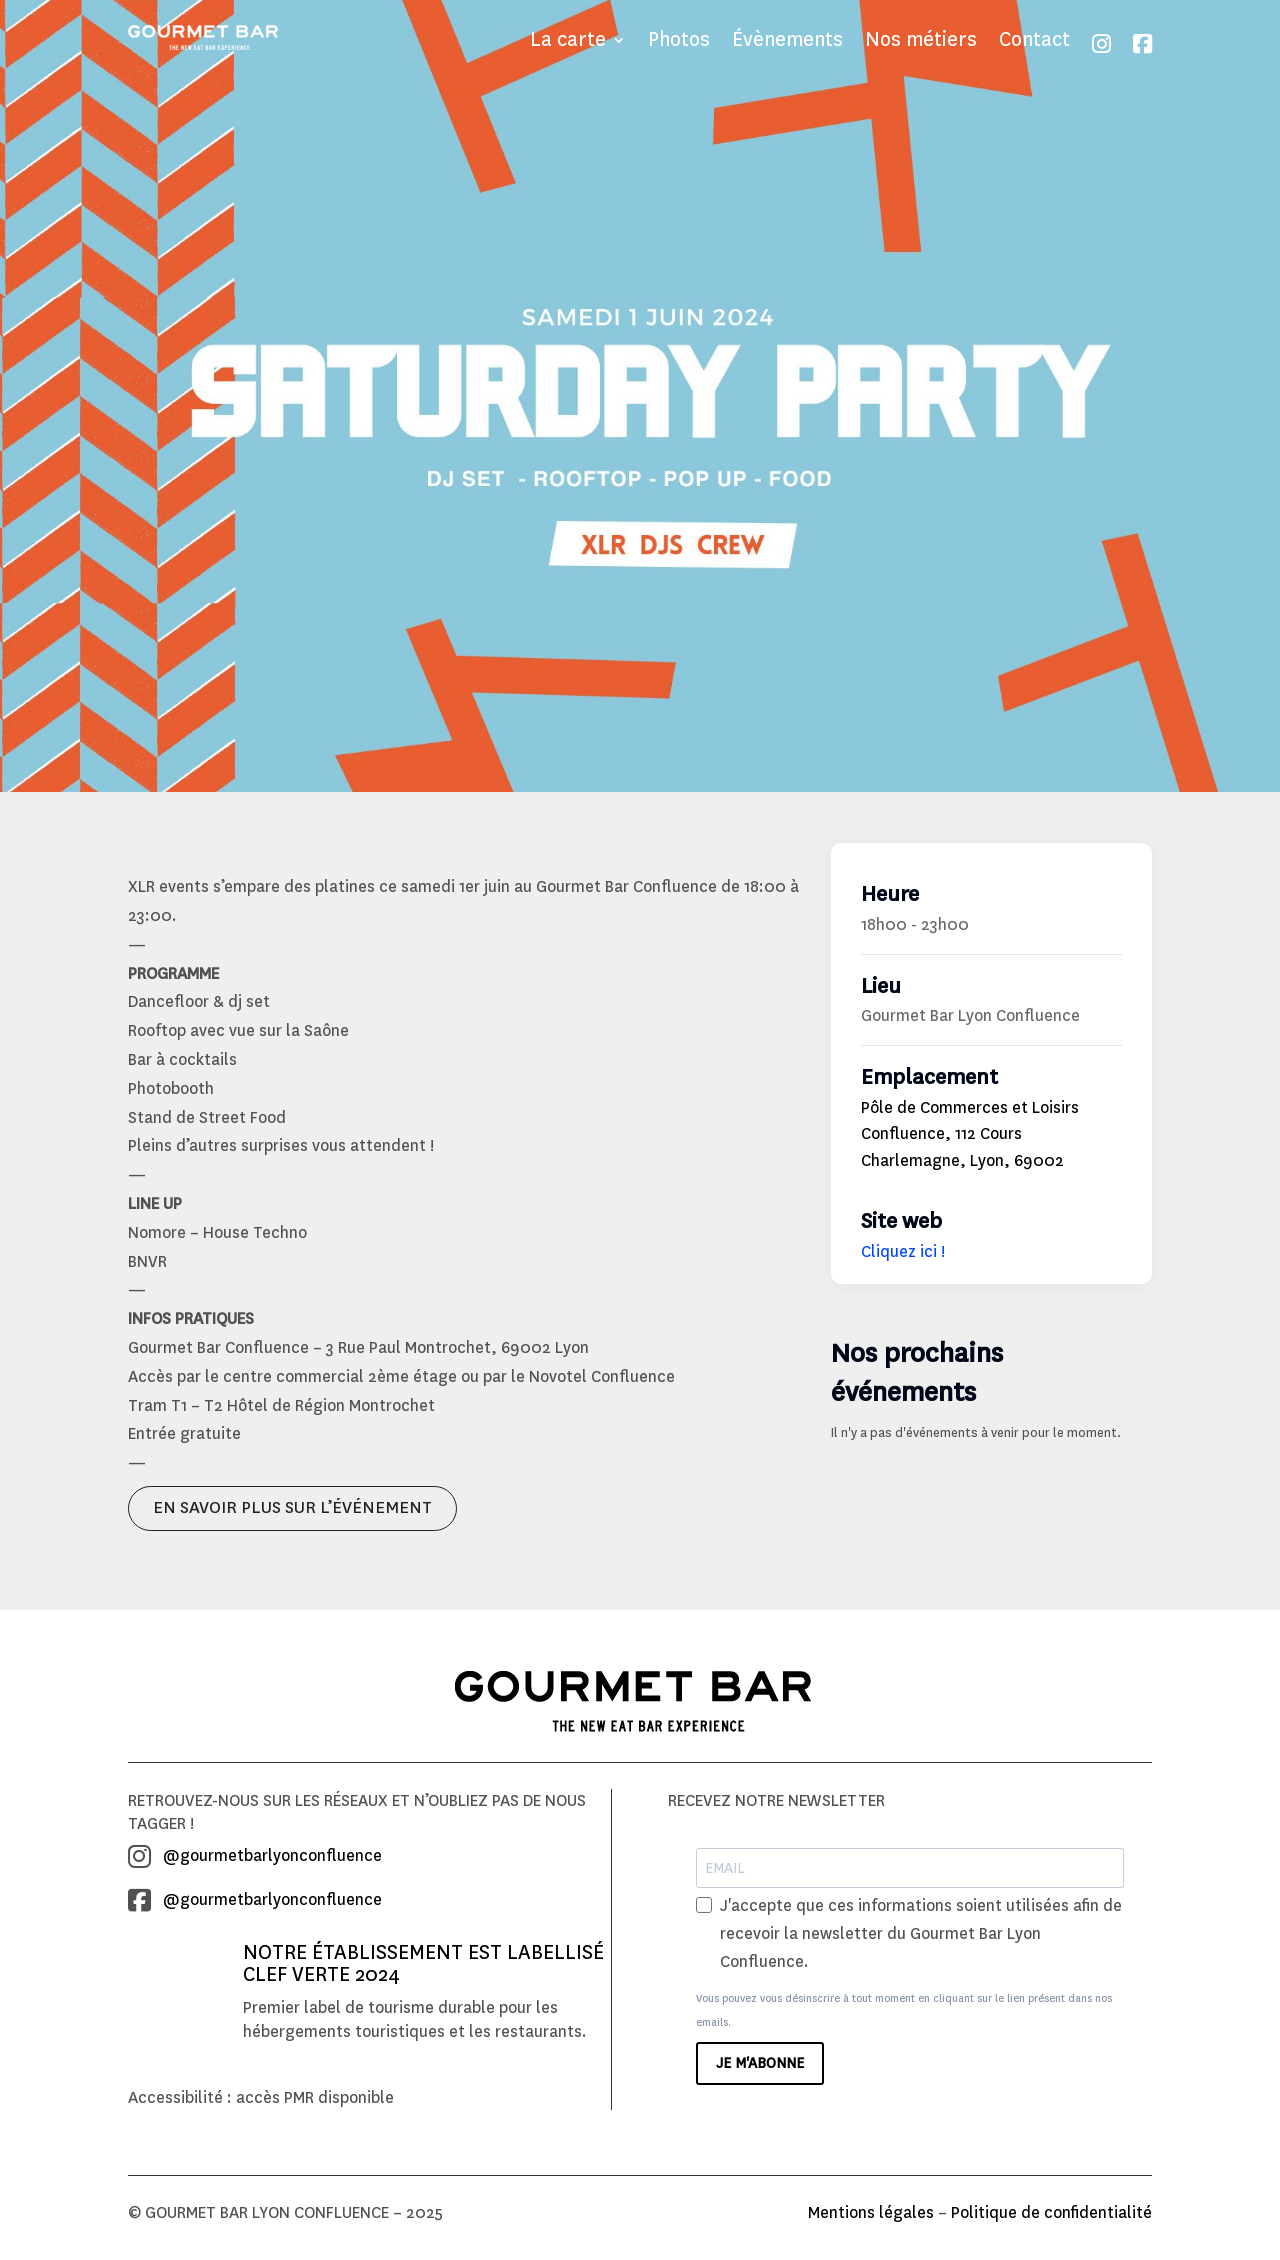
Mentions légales (871, 2218)
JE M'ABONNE (760, 2069)
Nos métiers (921, 42)
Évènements (787, 42)
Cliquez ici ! (903, 1257)
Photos (679, 42)
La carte (568, 42)
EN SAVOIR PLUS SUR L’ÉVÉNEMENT (292, 1513)
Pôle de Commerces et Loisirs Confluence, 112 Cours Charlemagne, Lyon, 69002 (970, 1140)
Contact (1034, 42)
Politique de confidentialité (1051, 2218)
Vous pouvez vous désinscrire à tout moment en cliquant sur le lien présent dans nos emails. (904, 2016)
